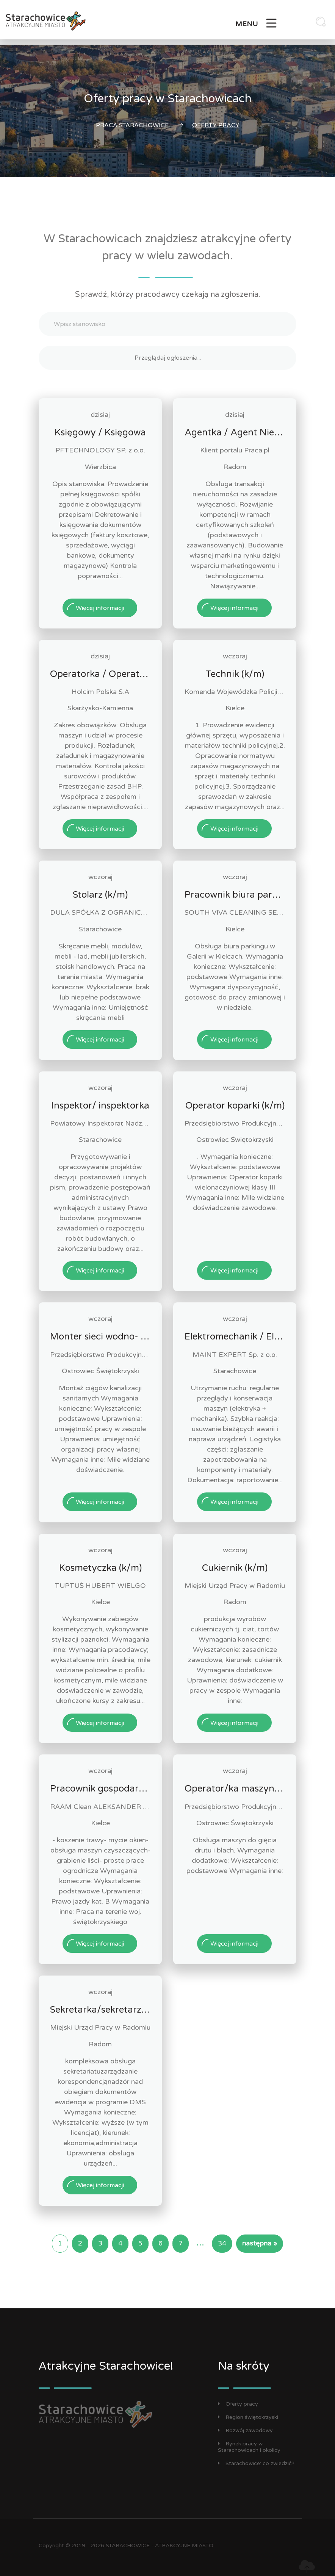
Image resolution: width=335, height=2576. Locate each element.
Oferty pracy (238, 2404)
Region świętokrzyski (248, 2417)
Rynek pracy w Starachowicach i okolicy (249, 2446)
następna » (259, 2243)
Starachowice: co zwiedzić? (256, 2463)
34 (222, 2243)
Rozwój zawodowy (245, 2430)
